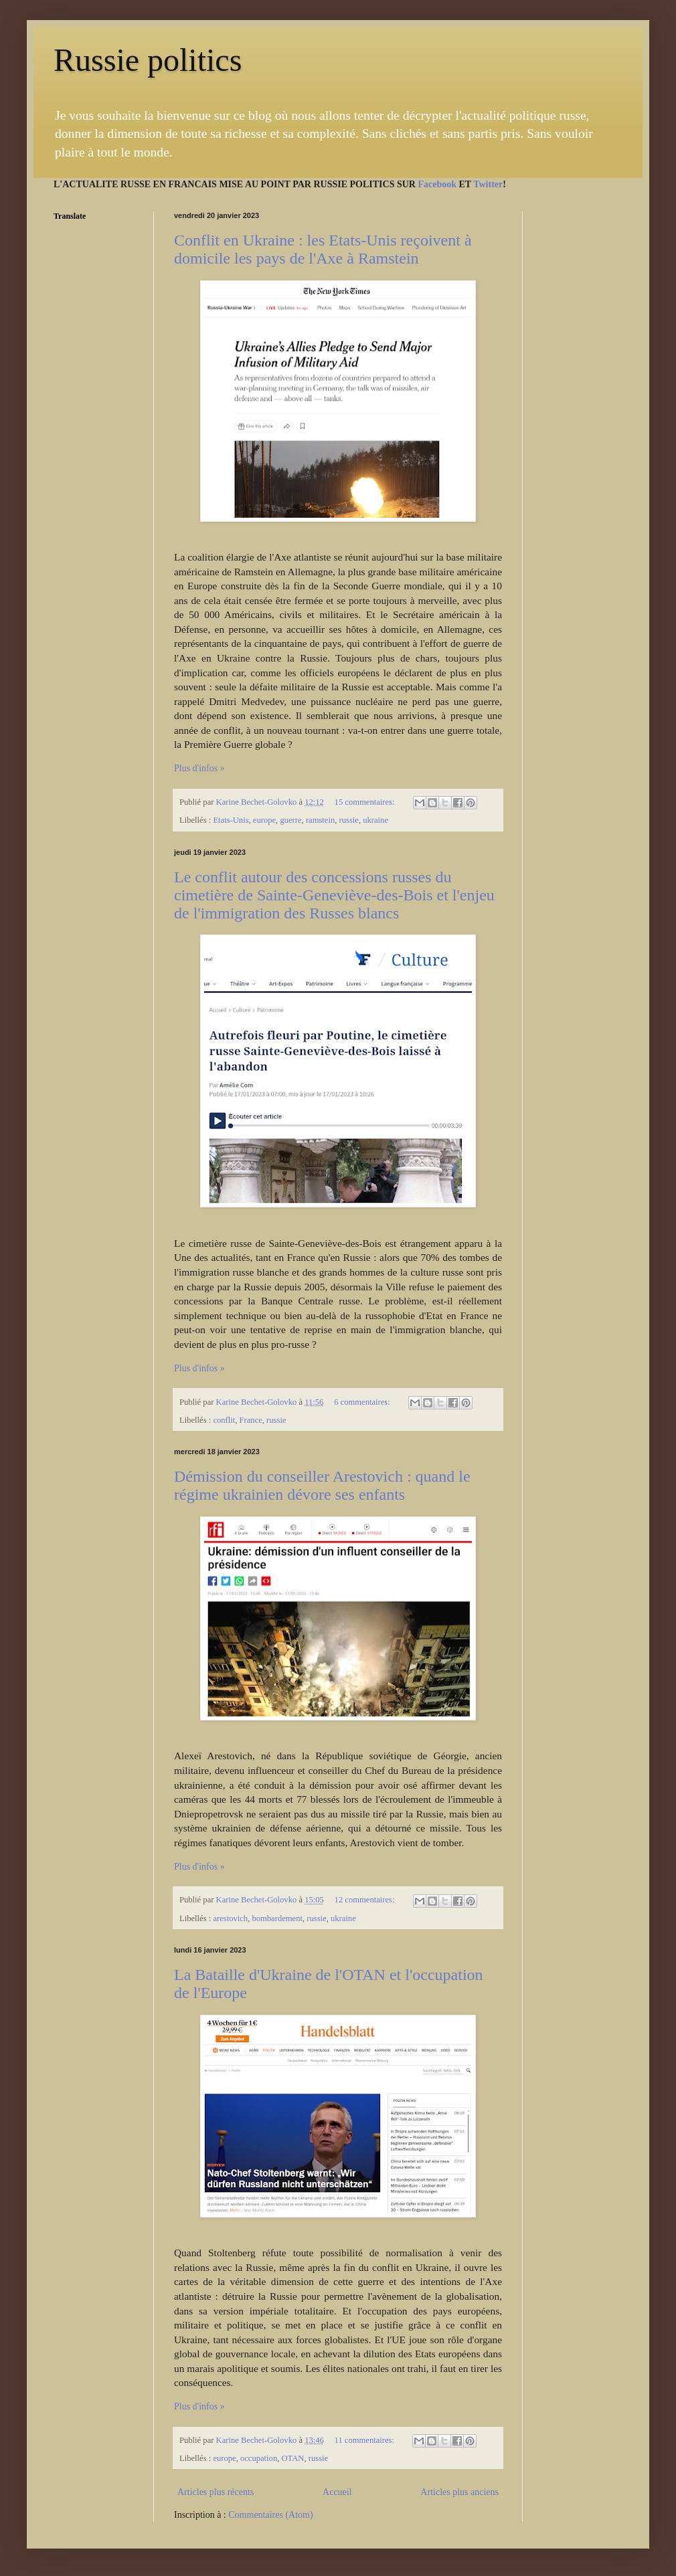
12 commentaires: (366, 1899)
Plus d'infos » (199, 768)
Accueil (337, 2492)
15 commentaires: (366, 802)
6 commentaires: (363, 1402)
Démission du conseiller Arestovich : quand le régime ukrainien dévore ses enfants (322, 1485)
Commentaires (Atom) (270, 2515)
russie (349, 820)
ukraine (375, 820)
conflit (224, 1420)
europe (264, 820)
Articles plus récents (215, 2492)
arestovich (230, 1918)
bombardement (277, 1918)
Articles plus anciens (459, 2492)
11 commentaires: (366, 2440)
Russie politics (148, 60)
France (251, 1420)
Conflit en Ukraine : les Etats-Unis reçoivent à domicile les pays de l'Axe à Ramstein (323, 249)
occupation (258, 2458)
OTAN (293, 2458)
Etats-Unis (230, 820)
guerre (290, 820)
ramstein (320, 820)
